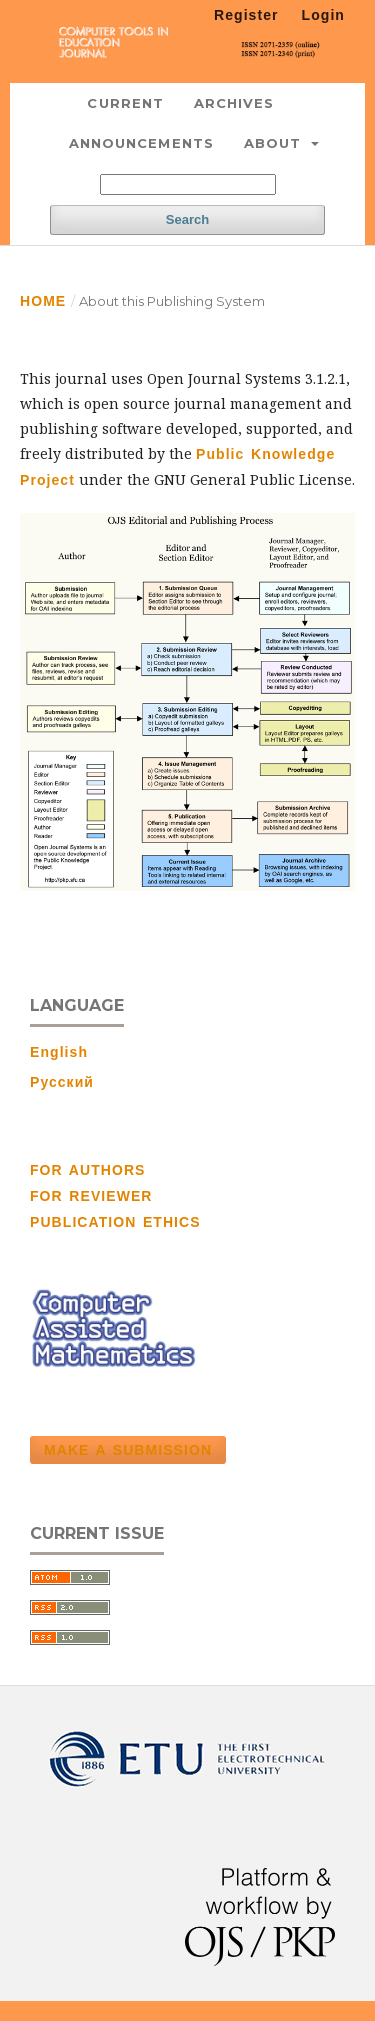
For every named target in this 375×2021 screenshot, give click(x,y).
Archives (234, 103)
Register (246, 15)
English (59, 1052)
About (276, 143)
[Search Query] (188, 184)
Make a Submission (128, 1450)
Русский (62, 1082)
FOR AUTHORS (87, 1170)
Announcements (141, 143)
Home (43, 301)
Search (187, 219)
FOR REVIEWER (91, 1196)
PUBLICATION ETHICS (115, 1222)
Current (125, 103)
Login (323, 15)
